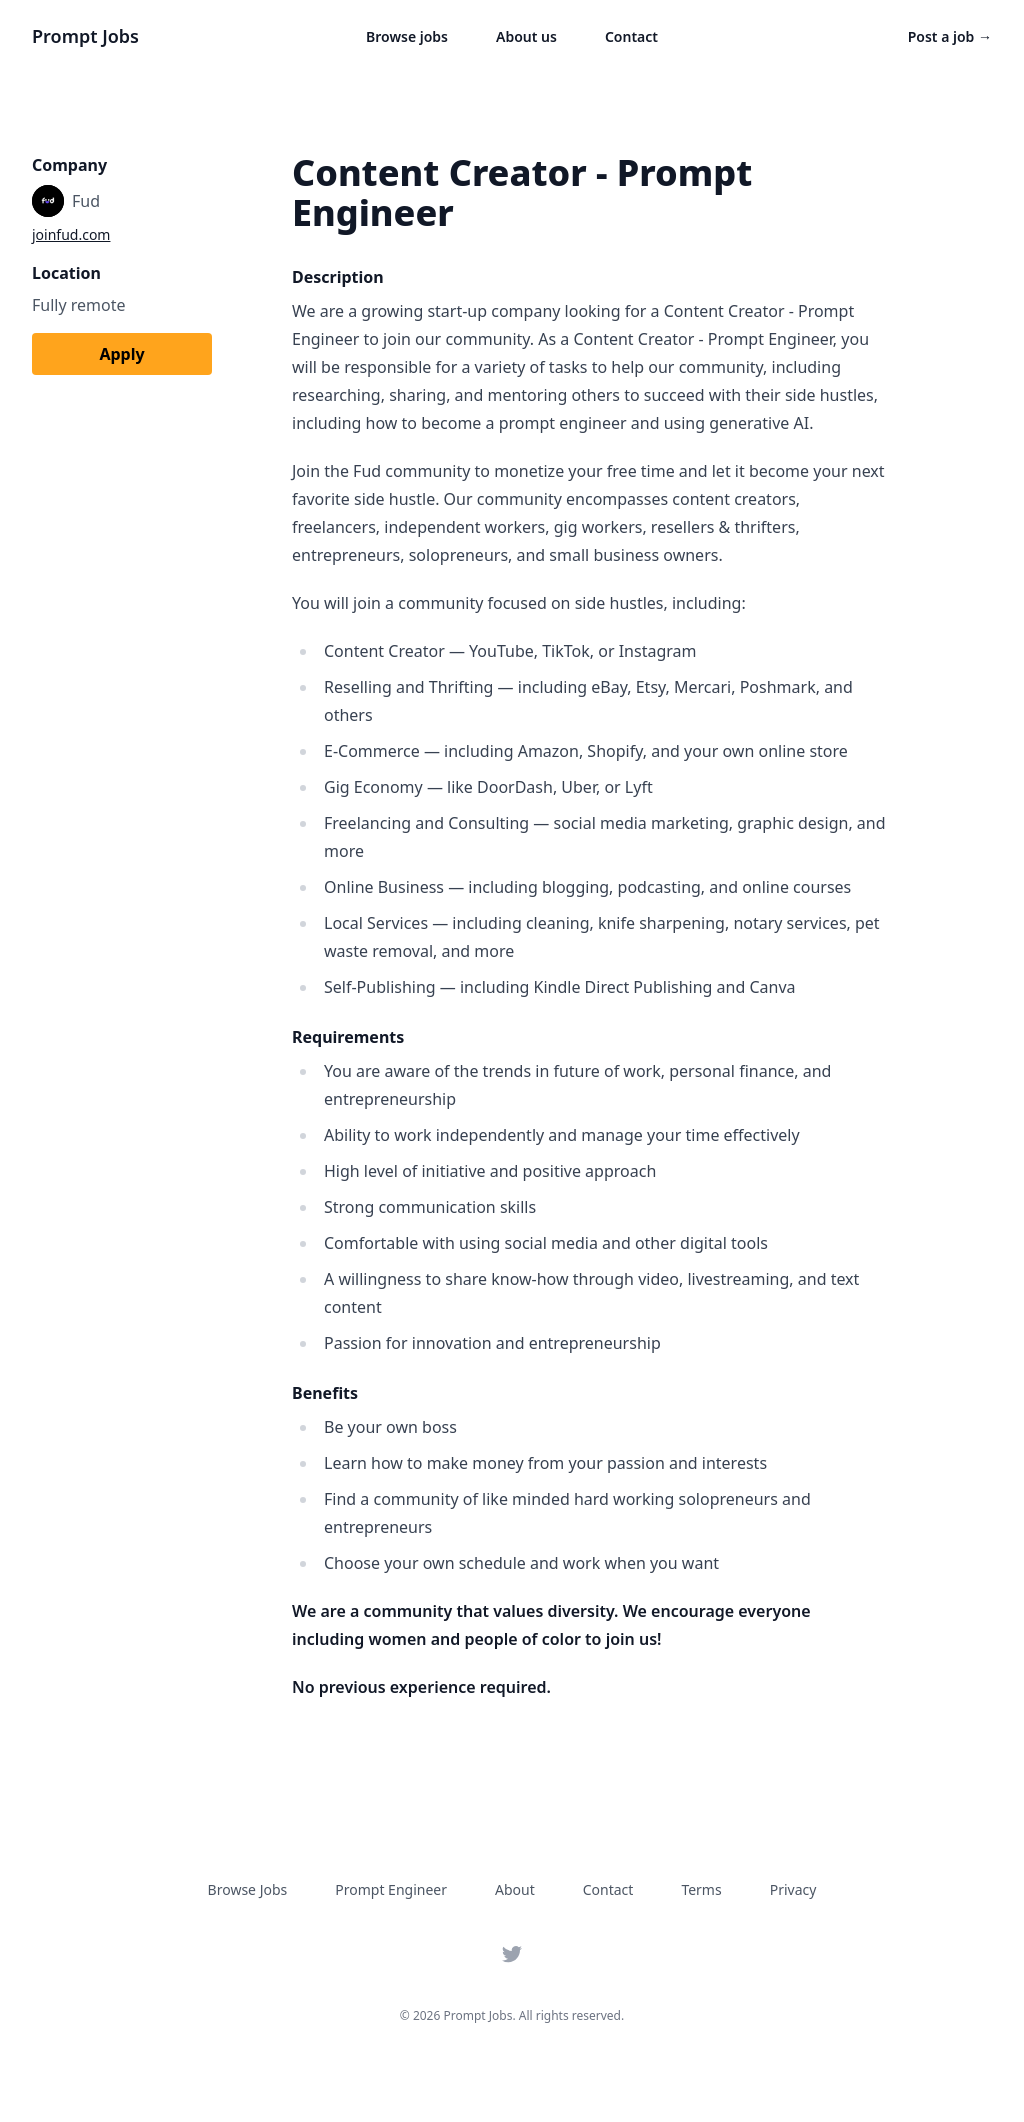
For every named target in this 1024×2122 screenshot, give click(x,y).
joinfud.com (71, 234)
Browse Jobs (248, 1889)
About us (526, 36)
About (515, 1889)
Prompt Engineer (391, 1889)
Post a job (950, 36)
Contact (631, 36)
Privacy (793, 1889)
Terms (701, 1889)
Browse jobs (407, 36)
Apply (121, 354)
